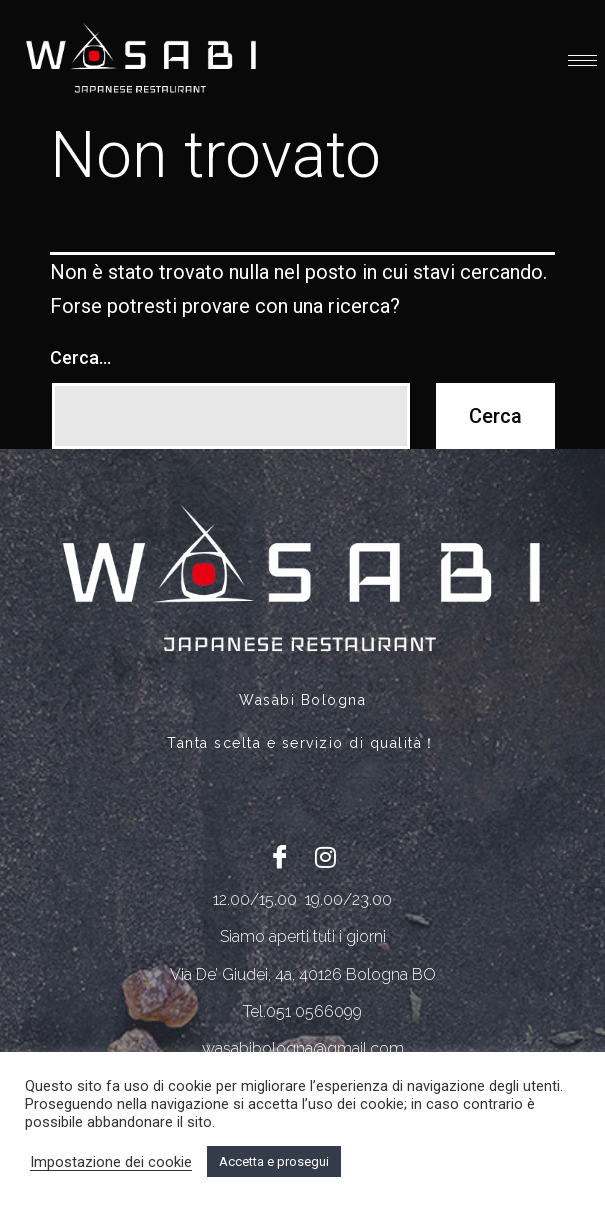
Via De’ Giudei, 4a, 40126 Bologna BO (303, 974)
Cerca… (80, 357)
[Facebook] (280, 856)
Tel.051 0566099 (302, 1011)
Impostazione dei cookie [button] (111, 1162)
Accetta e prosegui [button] (274, 1161)
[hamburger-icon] (582, 60)
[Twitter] (325, 856)
